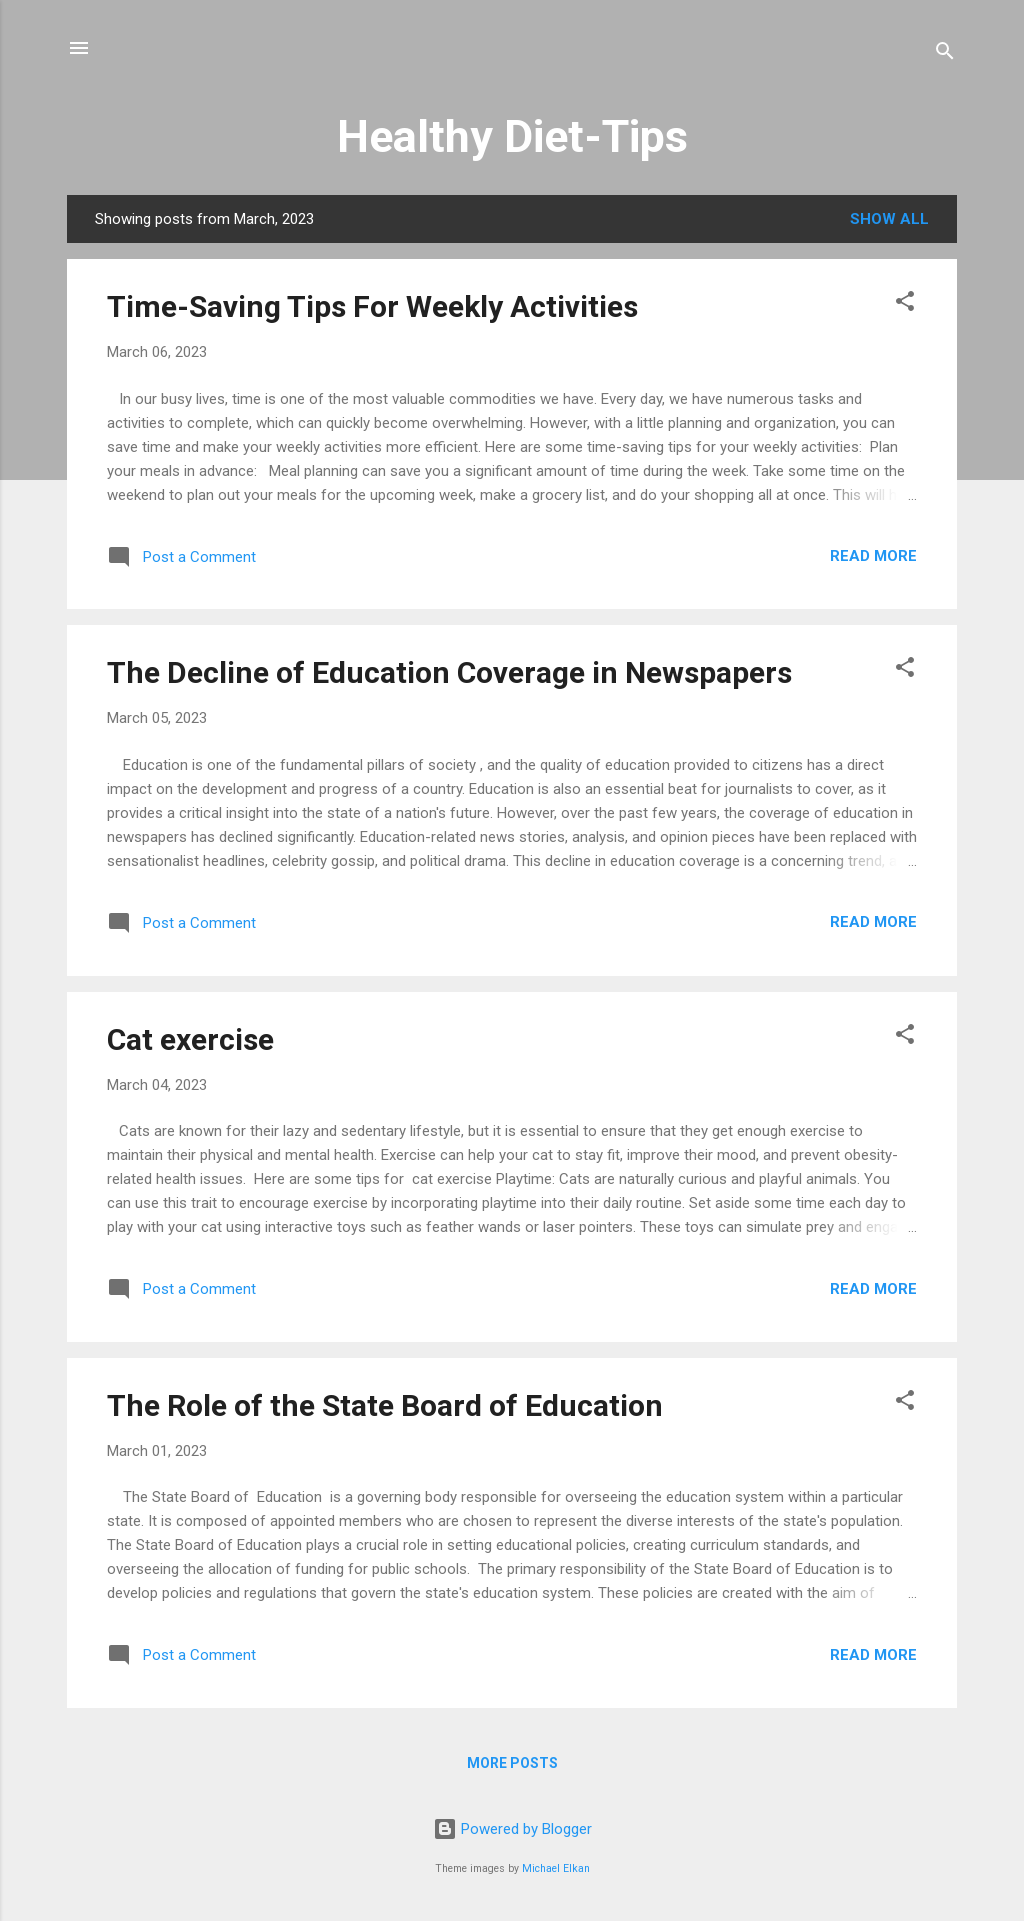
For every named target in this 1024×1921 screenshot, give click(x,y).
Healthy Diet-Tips (512, 136)
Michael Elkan (556, 1868)
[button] (905, 304)
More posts (512, 1763)
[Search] (945, 54)
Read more (873, 556)
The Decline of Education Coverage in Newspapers (449, 672)
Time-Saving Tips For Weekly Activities (372, 306)
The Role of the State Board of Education (385, 1405)
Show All (889, 219)
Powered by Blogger (512, 1829)
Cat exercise (190, 1039)
